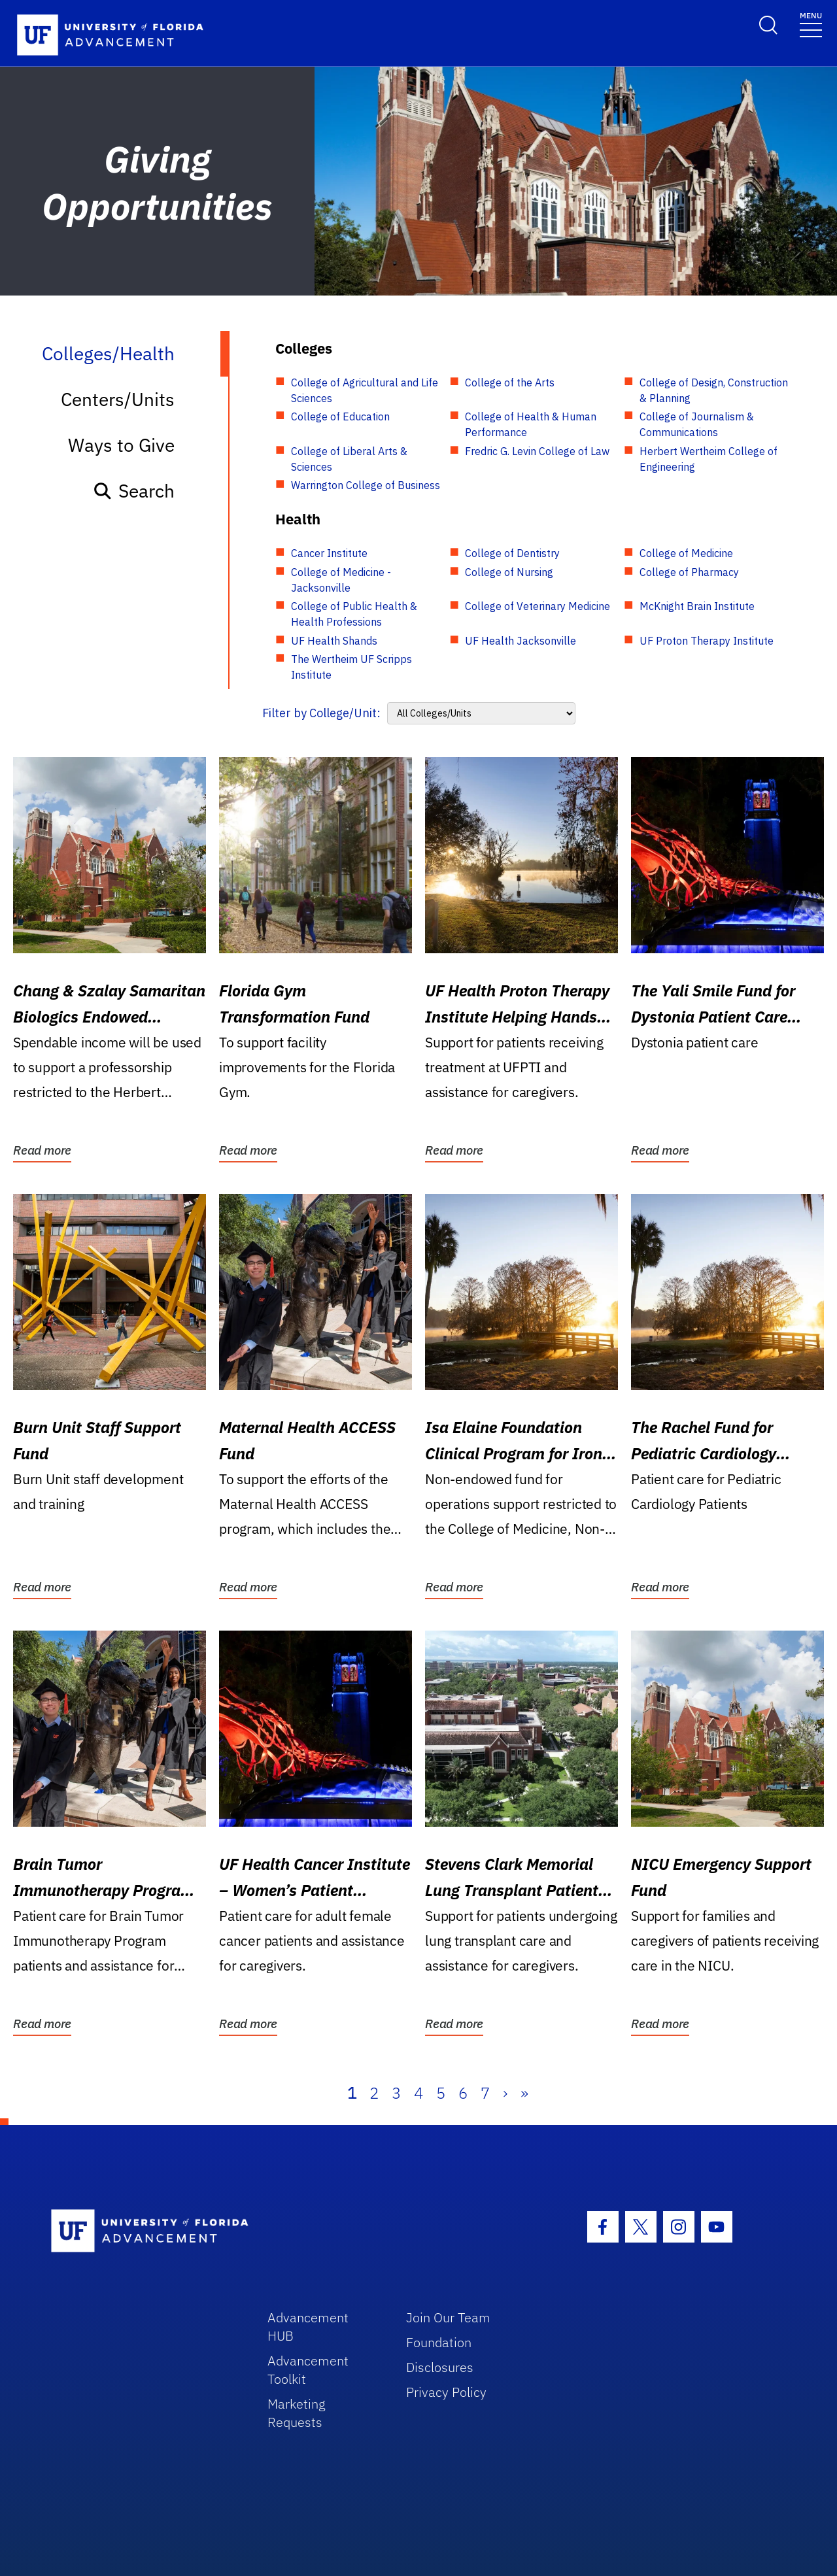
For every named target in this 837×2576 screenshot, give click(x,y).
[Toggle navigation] (811, 24)
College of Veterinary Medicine (537, 606)
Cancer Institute (329, 553)
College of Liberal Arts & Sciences (349, 459)
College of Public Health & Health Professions (354, 614)
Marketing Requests (296, 2413)
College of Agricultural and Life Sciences (364, 390)
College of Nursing (509, 572)
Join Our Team (448, 2317)
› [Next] (505, 2092)
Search (133, 491)
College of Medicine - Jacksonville (341, 580)
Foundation (438, 2342)
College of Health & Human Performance (530, 424)
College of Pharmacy (689, 572)
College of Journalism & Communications (697, 424)
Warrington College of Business (365, 485)
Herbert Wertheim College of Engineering (708, 459)
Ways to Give (121, 445)
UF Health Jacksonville (520, 640)
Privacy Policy (446, 2392)
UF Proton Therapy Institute (707, 640)
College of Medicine (686, 553)
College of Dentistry (512, 553)
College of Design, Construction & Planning (714, 390)
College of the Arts (510, 382)
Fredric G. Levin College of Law (537, 451)
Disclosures (439, 2367)
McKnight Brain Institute (697, 606)
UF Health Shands (334, 640)
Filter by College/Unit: (321, 712)
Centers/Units (118, 399)
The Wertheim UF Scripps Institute (351, 666)
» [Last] (524, 2092)
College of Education (340, 416)
